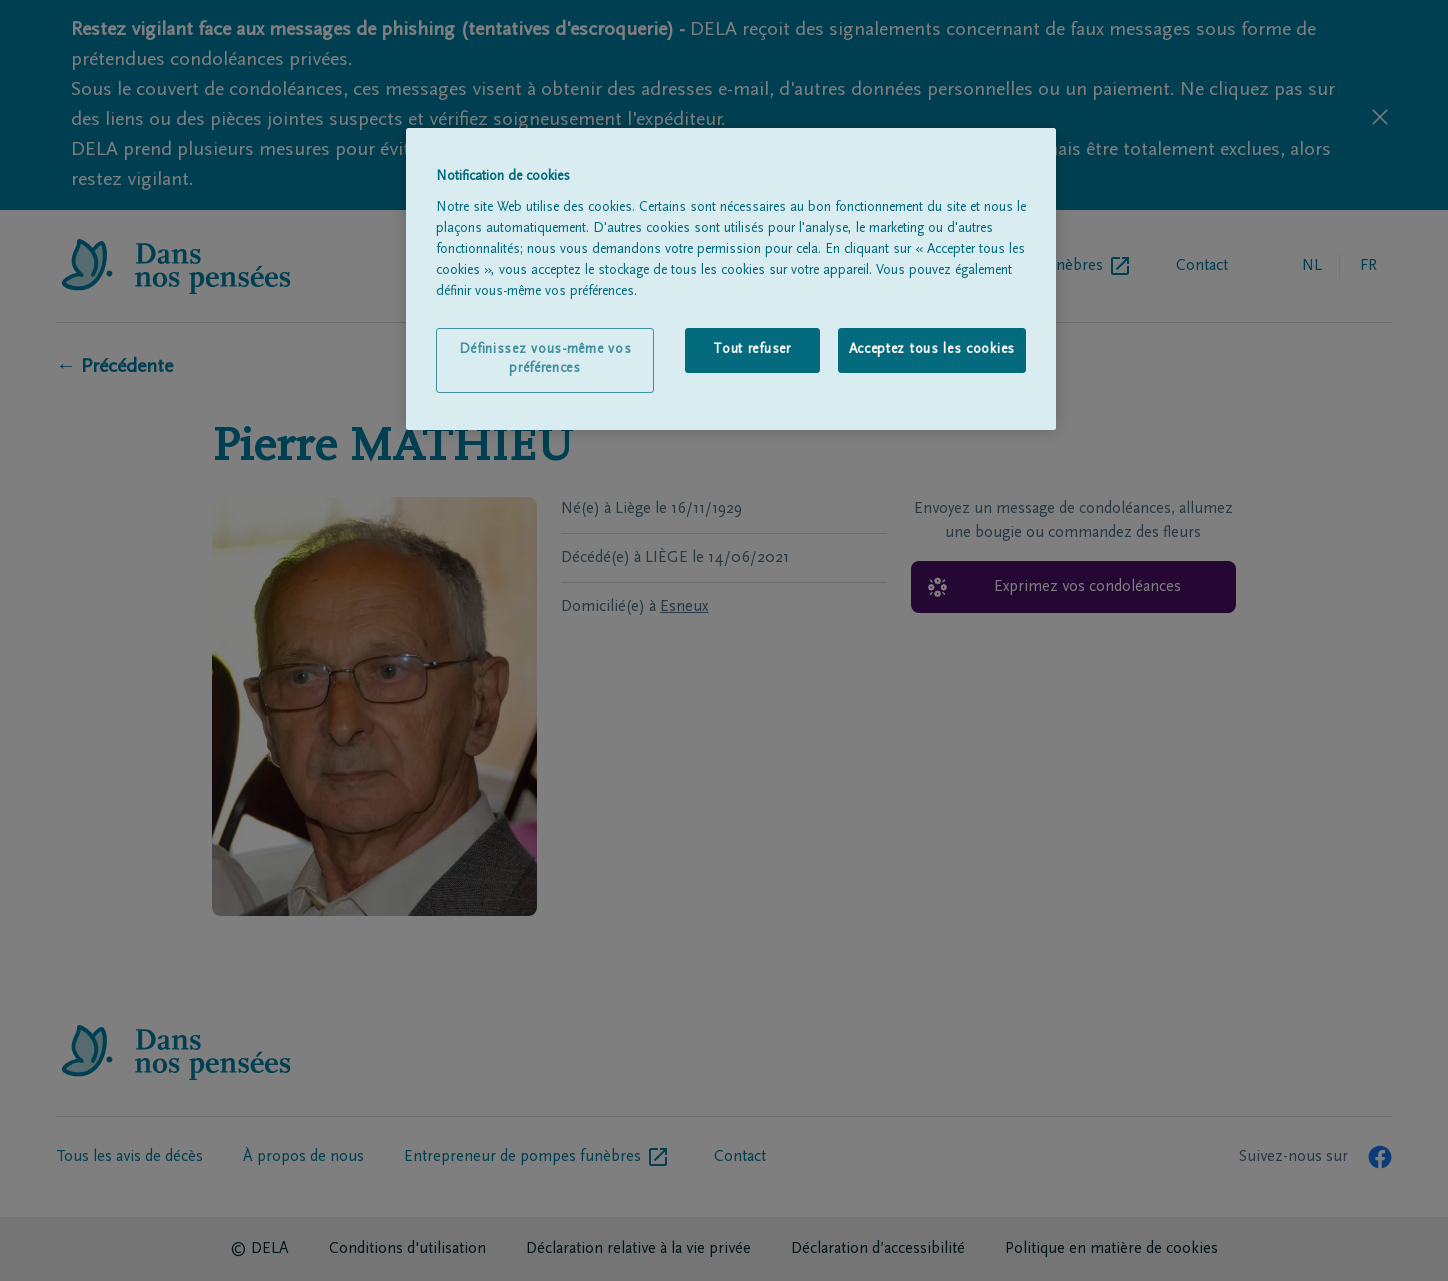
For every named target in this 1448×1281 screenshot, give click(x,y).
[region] (731, 279)
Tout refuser (751, 350)
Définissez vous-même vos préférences (545, 360)
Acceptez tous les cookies (932, 350)
